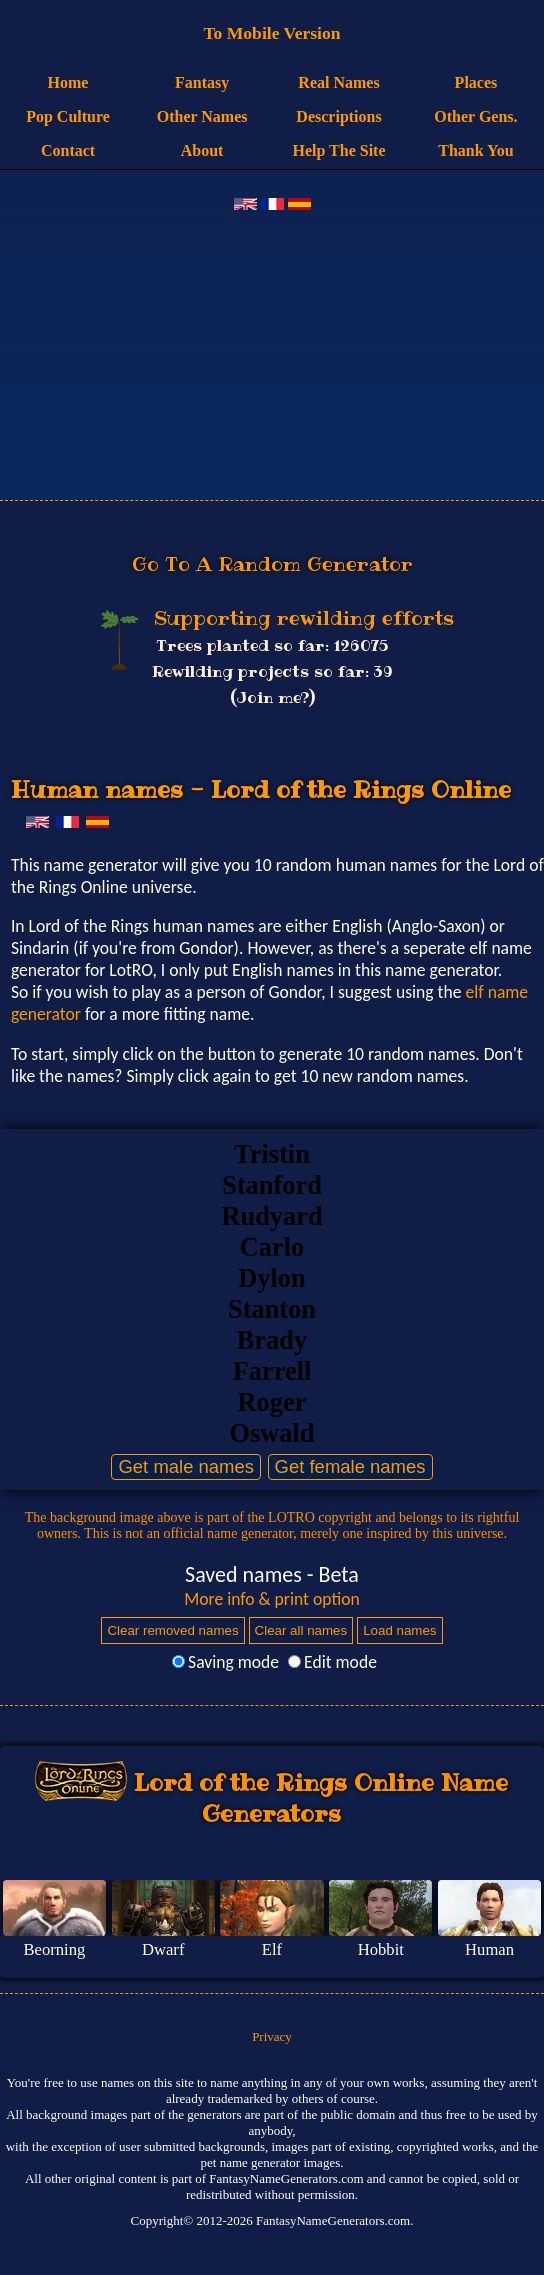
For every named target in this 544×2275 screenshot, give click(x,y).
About (202, 150)
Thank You (475, 150)
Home (68, 82)
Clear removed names (172, 1630)
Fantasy (202, 82)
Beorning (54, 1949)
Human (489, 1949)
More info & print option (272, 1599)
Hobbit (381, 1949)
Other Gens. (475, 116)
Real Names (338, 82)
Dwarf (163, 1949)
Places (476, 82)
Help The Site (338, 150)
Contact (68, 150)
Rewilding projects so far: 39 (272, 671)
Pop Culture (68, 116)
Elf (272, 1949)
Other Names (202, 116)
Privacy (272, 2036)
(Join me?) (272, 697)
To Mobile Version (271, 33)
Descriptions (338, 116)
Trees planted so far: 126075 (272, 645)
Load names (399, 1630)
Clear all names (301, 1630)
